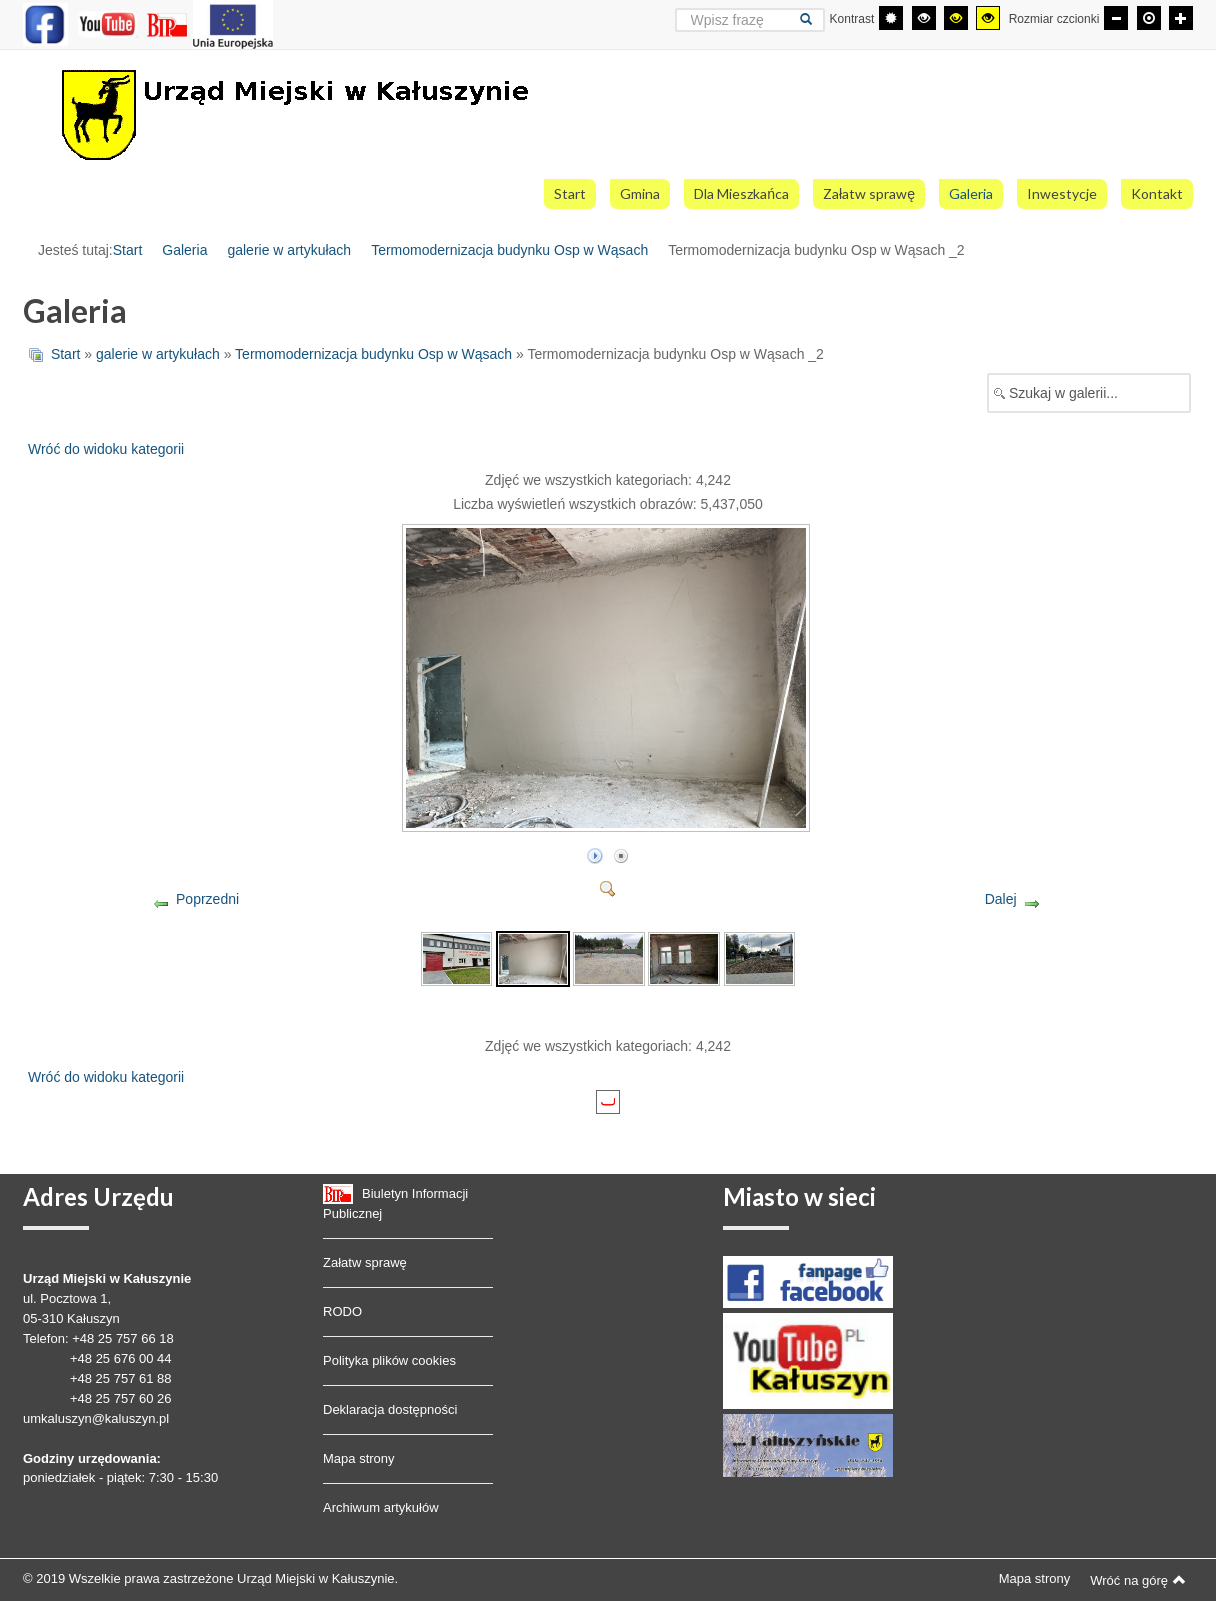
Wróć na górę (1138, 1580)
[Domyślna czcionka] (1149, 18)
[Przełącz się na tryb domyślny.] (891, 18)
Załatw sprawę (365, 1262)
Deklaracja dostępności (390, 1409)
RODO (342, 1311)
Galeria (184, 250)
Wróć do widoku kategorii (106, 449)
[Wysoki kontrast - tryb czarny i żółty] (956, 18)
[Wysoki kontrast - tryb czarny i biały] (924, 18)
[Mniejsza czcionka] (1116, 18)
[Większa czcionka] (1181, 18)
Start (128, 250)
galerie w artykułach (289, 250)
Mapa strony (359, 1458)
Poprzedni (207, 899)
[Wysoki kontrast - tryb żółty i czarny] (988, 18)
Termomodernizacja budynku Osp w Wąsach (509, 250)
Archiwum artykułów (381, 1507)
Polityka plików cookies (389, 1360)
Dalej (1001, 899)
